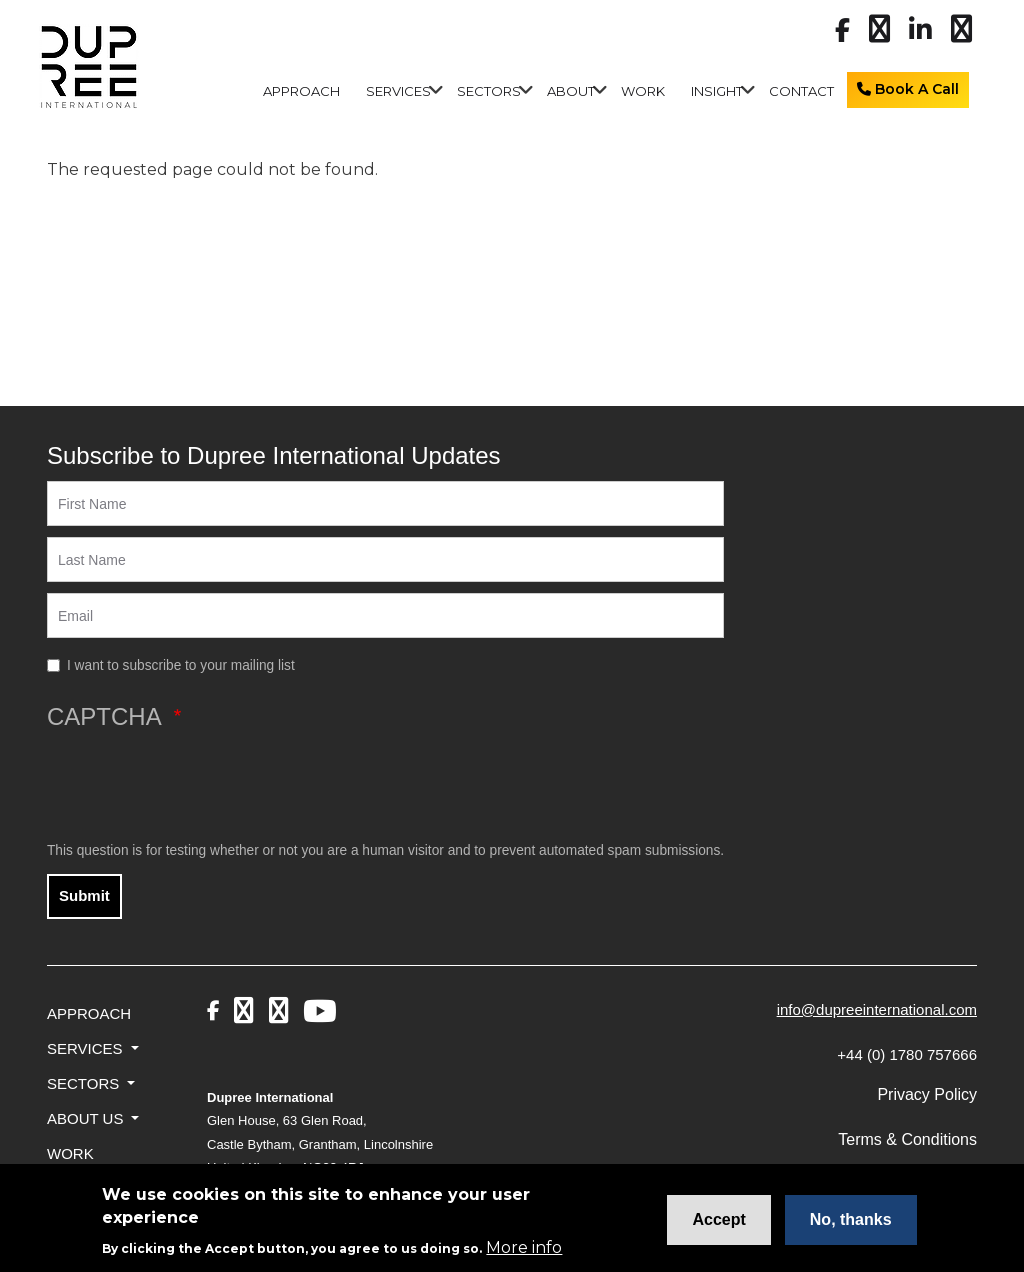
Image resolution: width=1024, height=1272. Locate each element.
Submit (84, 895)
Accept (718, 1224)
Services (398, 91)
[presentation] (199, 785)
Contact (801, 91)
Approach (301, 91)
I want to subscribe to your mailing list (181, 665)
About (571, 91)
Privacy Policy (927, 1094)
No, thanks (851, 1224)
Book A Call (908, 89)
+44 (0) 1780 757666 (907, 1054)
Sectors (489, 91)
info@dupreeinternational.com (877, 1009)
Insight (717, 91)
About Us (87, 1118)
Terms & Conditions (907, 1139)
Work (643, 91)
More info (524, 1252)
